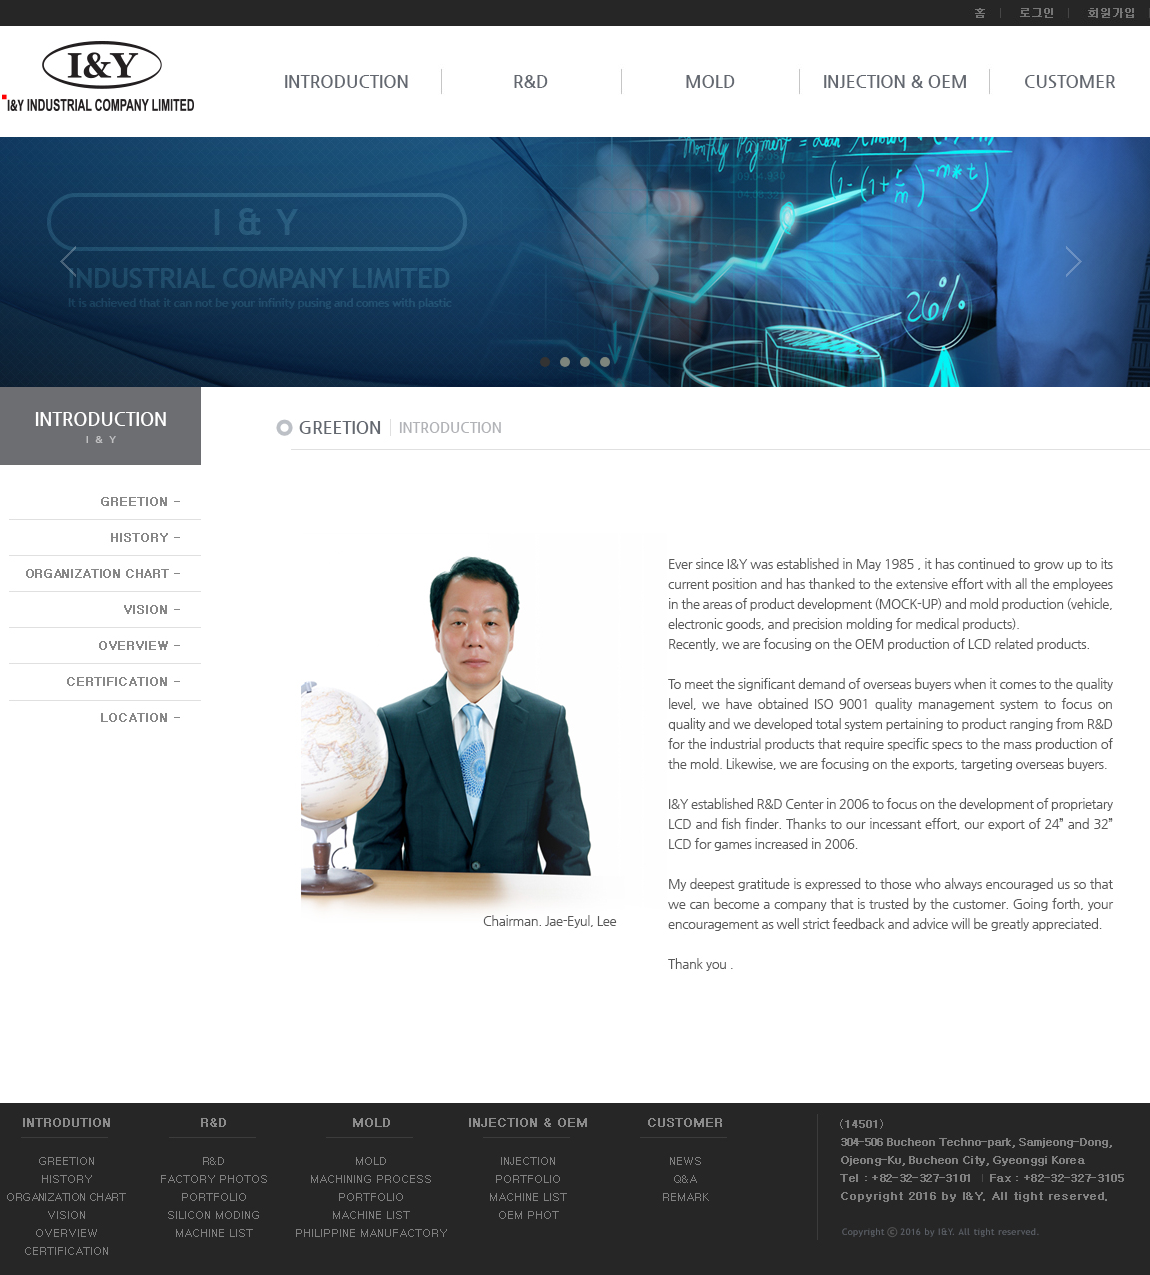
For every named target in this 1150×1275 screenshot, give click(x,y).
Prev (76, 269)
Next (1074, 269)
